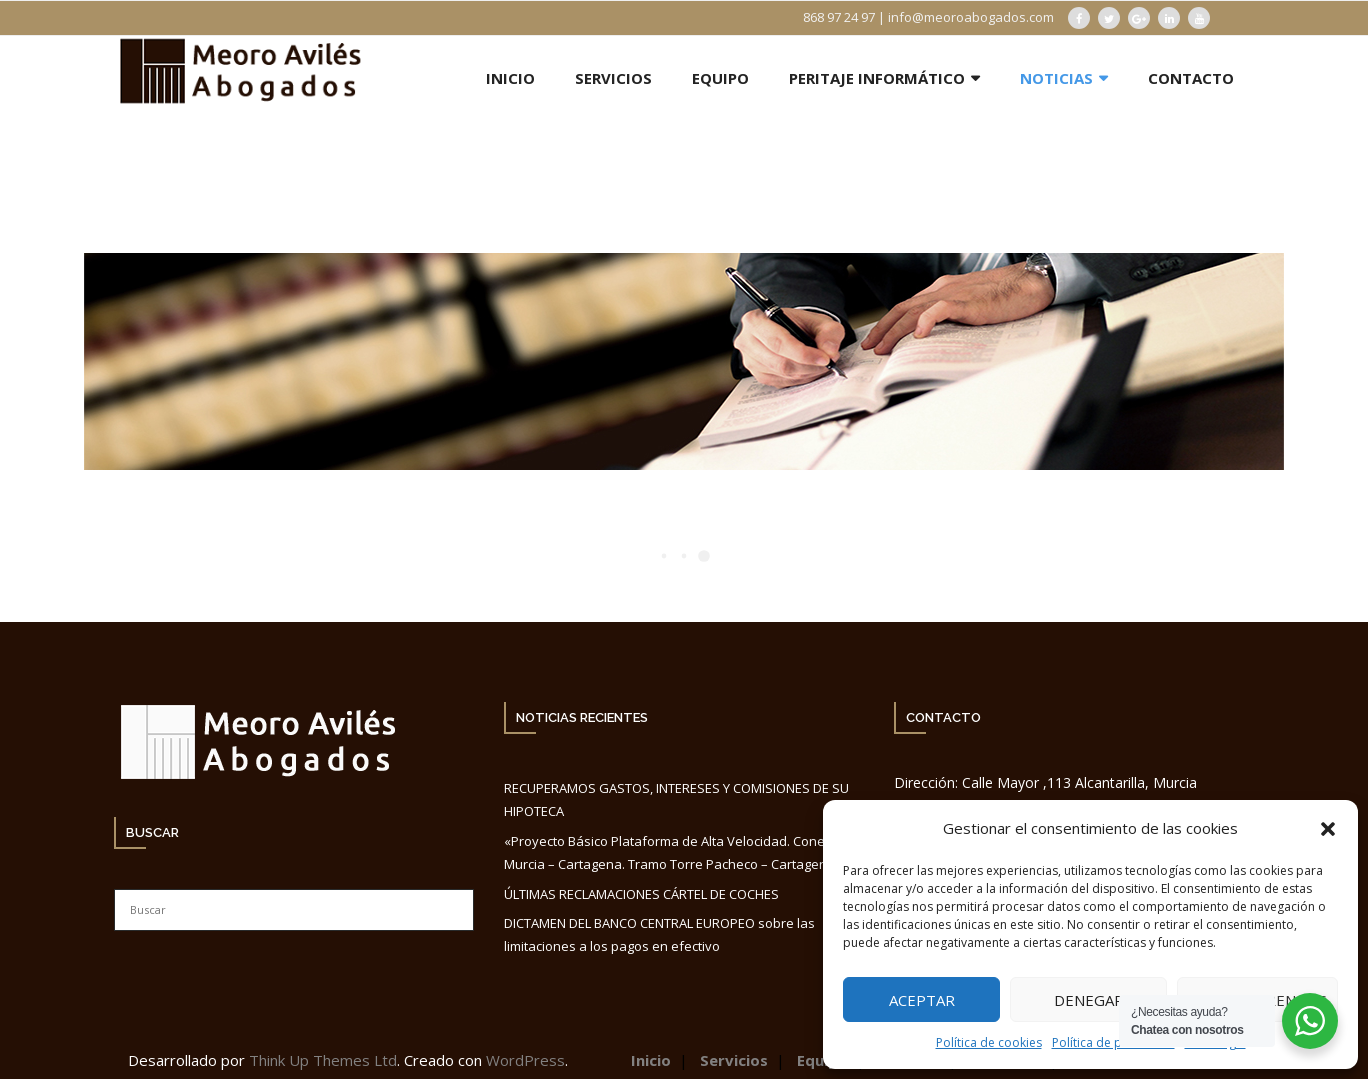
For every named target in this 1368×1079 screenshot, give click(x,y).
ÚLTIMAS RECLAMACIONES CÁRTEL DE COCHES (641, 894)
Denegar (1089, 1000)
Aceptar (922, 1000)
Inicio (651, 1060)
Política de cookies (989, 1042)
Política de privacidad (1113, 1042)
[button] (1328, 829)
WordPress (525, 1060)
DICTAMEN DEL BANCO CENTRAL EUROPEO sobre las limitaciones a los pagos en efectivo (659, 934)
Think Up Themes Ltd (323, 1060)
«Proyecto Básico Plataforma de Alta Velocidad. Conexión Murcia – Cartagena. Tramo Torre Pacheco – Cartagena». (677, 852)
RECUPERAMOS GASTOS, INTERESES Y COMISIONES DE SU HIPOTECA (676, 799)
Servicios (734, 1060)
